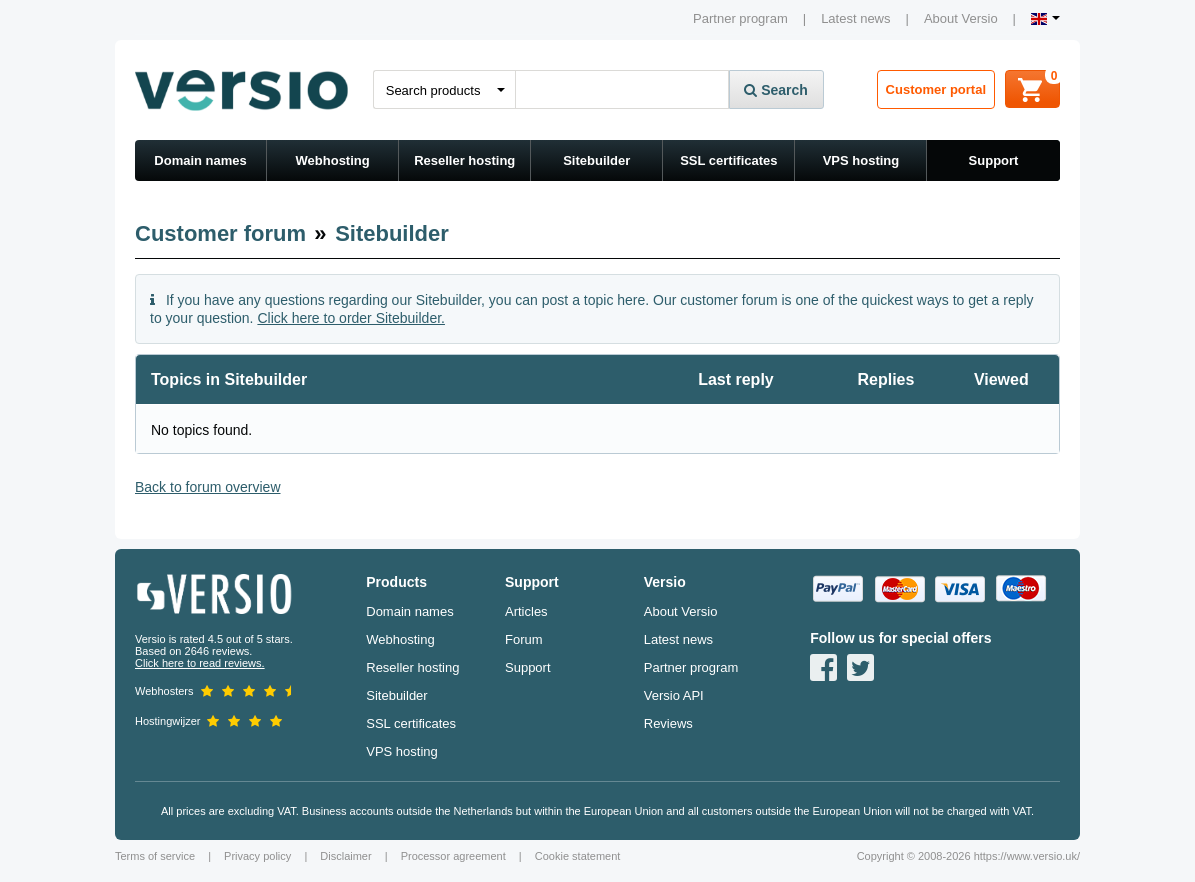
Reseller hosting (464, 160)
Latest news (855, 18)
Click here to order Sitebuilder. (351, 318)
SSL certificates (728, 160)
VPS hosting (861, 160)
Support (994, 160)
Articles (526, 611)
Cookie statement (578, 856)
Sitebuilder (596, 160)
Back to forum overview (208, 487)
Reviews (668, 723)
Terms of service (155, 856)
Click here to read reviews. (200, 663)
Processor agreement (453, 856)
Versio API (674, 695)
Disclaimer (345, 856)
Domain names (200, 160)
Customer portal (936, 89)
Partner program (740, 18)
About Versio (961, 18)
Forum (524, 639)
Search (776, 90)
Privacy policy (257, 856)
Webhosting (333, 160)
